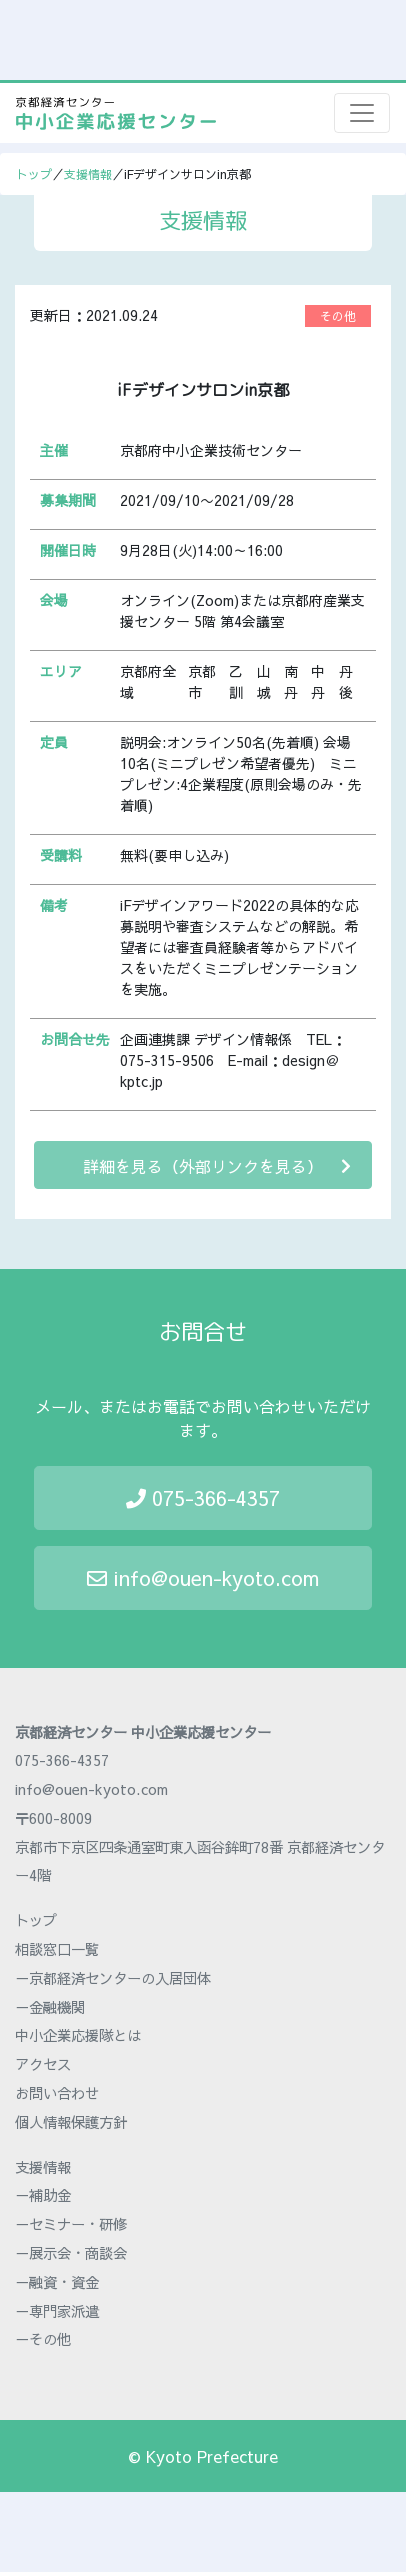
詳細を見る (217, 1165)
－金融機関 (50, 2007)
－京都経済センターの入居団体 (113, 1978)
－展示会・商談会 (71, 2253)
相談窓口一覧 (57, 1949)
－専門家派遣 (57, 2311)
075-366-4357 (203, 1497)
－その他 (43, 2339)
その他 (338, 316)
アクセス (43, 2064)
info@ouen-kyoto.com (203, 1577)
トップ (34, 174)
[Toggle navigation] (362, 113)
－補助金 (43, 2195)
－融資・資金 (57, 2282)
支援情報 (88, 174)
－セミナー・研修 (71, 2224)
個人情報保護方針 (71, 2122)
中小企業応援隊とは (78, 2035)
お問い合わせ (57, 2093)
